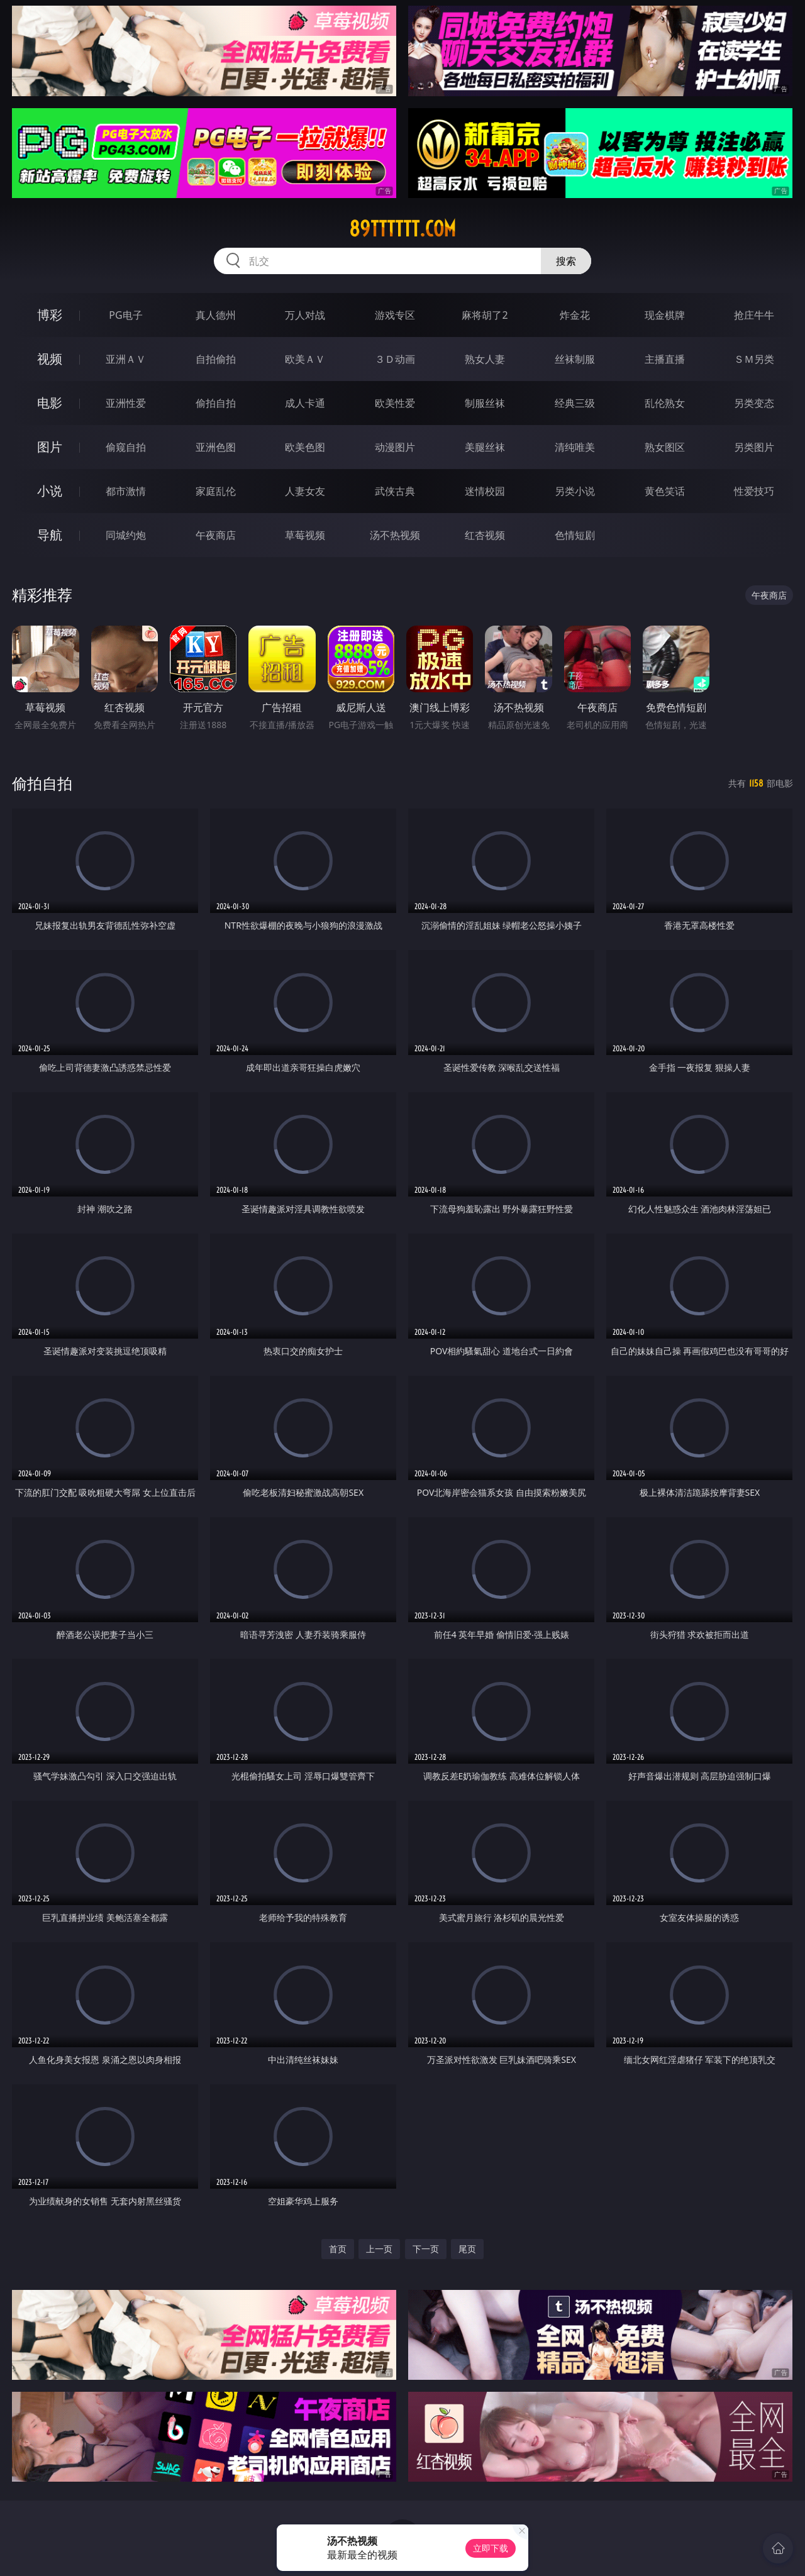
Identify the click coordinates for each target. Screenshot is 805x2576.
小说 (49, 490)
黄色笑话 (665, 491)
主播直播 (665, 359)
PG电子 (125, 315)
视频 (49, 358)
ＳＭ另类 (754, 359)
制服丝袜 (485, 403)
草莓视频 (305, 535)
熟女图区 (665, 447)
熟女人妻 (485, 359)
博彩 (49, 314)
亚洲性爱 (126, 403)
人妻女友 (305, 491)
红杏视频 (485, 535)
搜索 (566, 261)
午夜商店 (216, 535)
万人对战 (305, 315)
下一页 (426, 2249)
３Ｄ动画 (395, 359)
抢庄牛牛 (754, 315)
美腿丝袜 (485, 447)
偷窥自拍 (126, 447)
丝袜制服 (575, 359)
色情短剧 (575, 535)
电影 (49, 402)
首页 (338, 2249)
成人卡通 (305, 403)
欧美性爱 (395, 403)
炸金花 (575, 315)
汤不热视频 (395, 535)
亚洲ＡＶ (126, 359)
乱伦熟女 (665, 403)
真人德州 (216, 315)
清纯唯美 (575, 447)
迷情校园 (485, 491)
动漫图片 (395, 447)
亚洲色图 (216, 447)
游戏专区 (395, 315)
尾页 (467, 2249)
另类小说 (575, 491)
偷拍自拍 (216, 403)
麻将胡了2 (485, 315)
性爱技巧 (754, 491)
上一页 (379, 2249)
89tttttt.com (402, 228)
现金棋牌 (665, 315)
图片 (49, 446)
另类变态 (754, 403)
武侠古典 (395, 491)
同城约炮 (126, 535)
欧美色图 (305, 447)
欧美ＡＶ (305, 359)
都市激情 (126, 491)
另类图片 (754, 447)
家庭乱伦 (216, 491)
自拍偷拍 (216, 359)
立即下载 (490, 2548)
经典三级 (575, 403)
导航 (49, 534)
